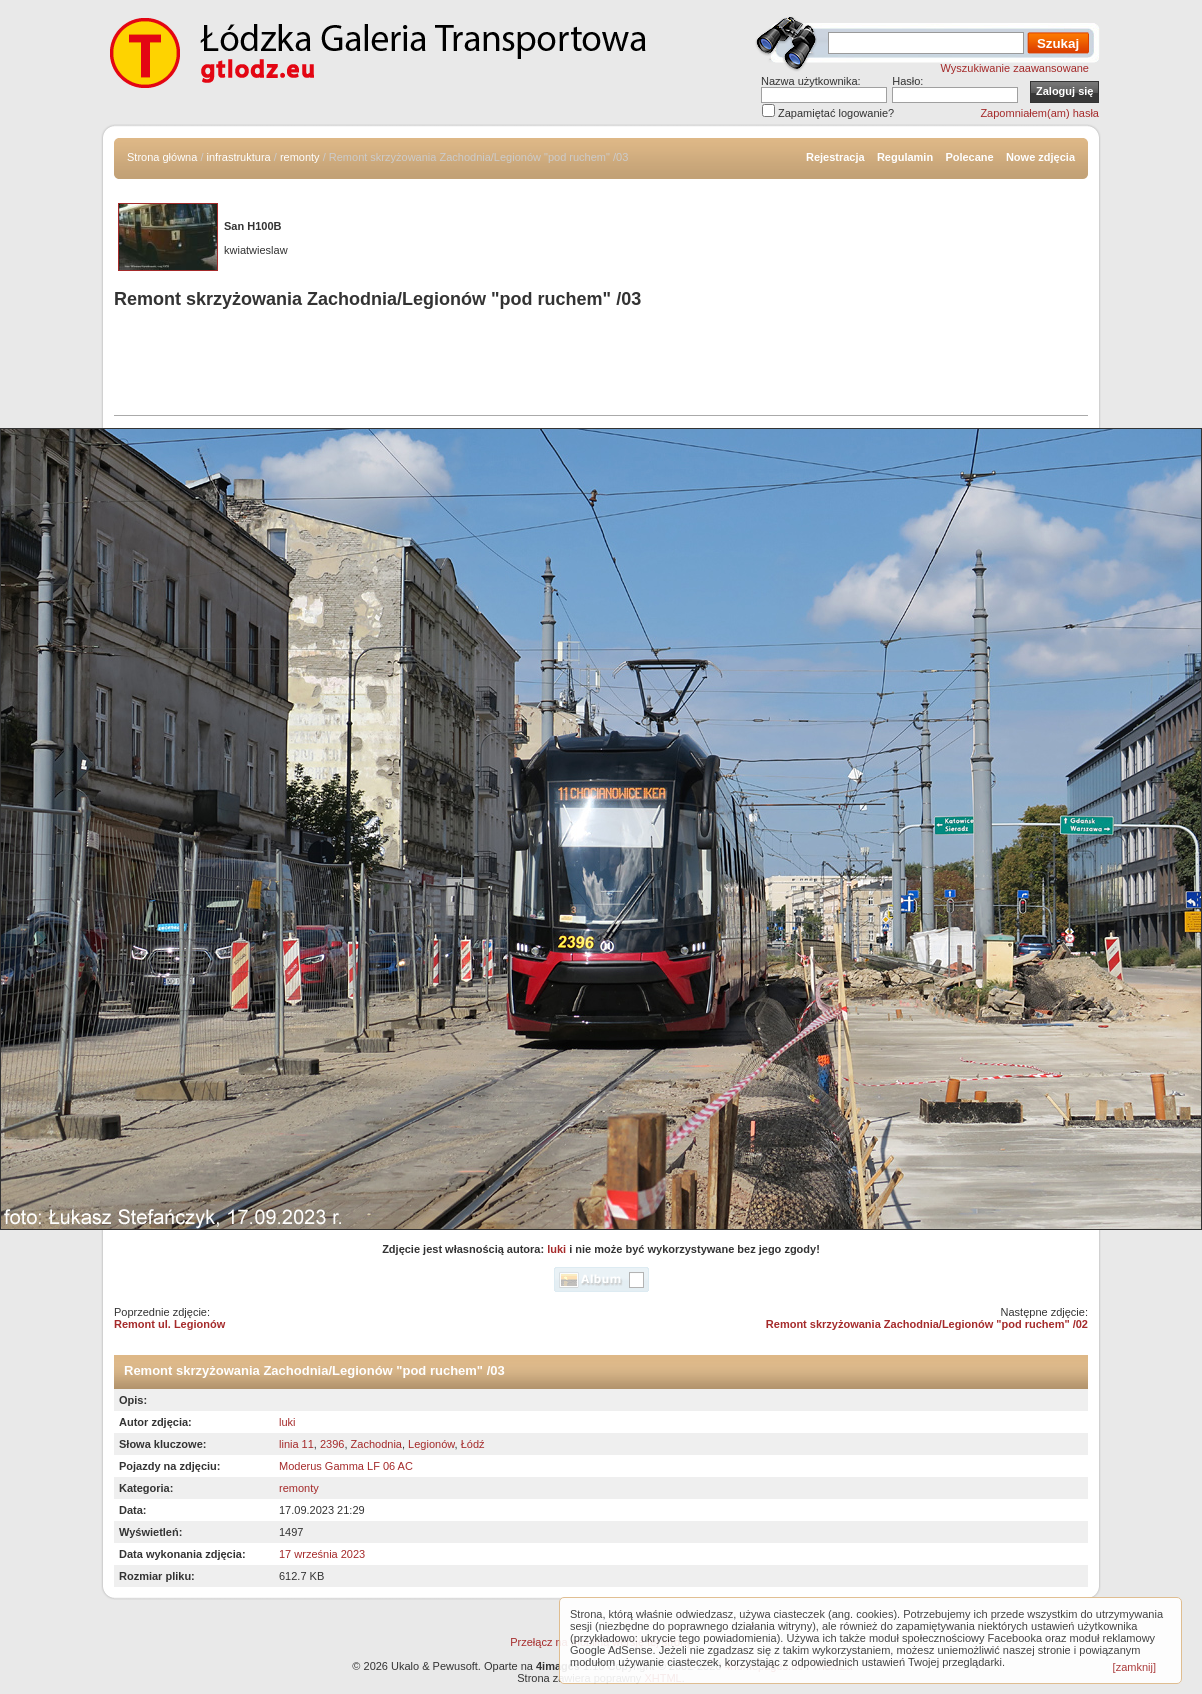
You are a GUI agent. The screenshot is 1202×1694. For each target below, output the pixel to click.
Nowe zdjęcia (1040, 157)
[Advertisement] (601, 365)
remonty (300, 157)
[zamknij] (1134, 1667)
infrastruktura (239, 157)
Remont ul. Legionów (169, 1324)
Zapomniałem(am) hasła (1039, 113)
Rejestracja (835, 157)
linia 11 (296, 1444)
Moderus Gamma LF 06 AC (346, 1466)
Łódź (473, 1444)
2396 (332, 1444)
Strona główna (162, 157)
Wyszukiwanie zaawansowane (1015, 68)
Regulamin (905, 157)
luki (556, 1249)
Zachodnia (376, 1444)
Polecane (969, 157)
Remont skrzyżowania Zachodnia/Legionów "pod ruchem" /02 (927, 1324)
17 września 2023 (322, 1554)
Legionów (431, 1444)
